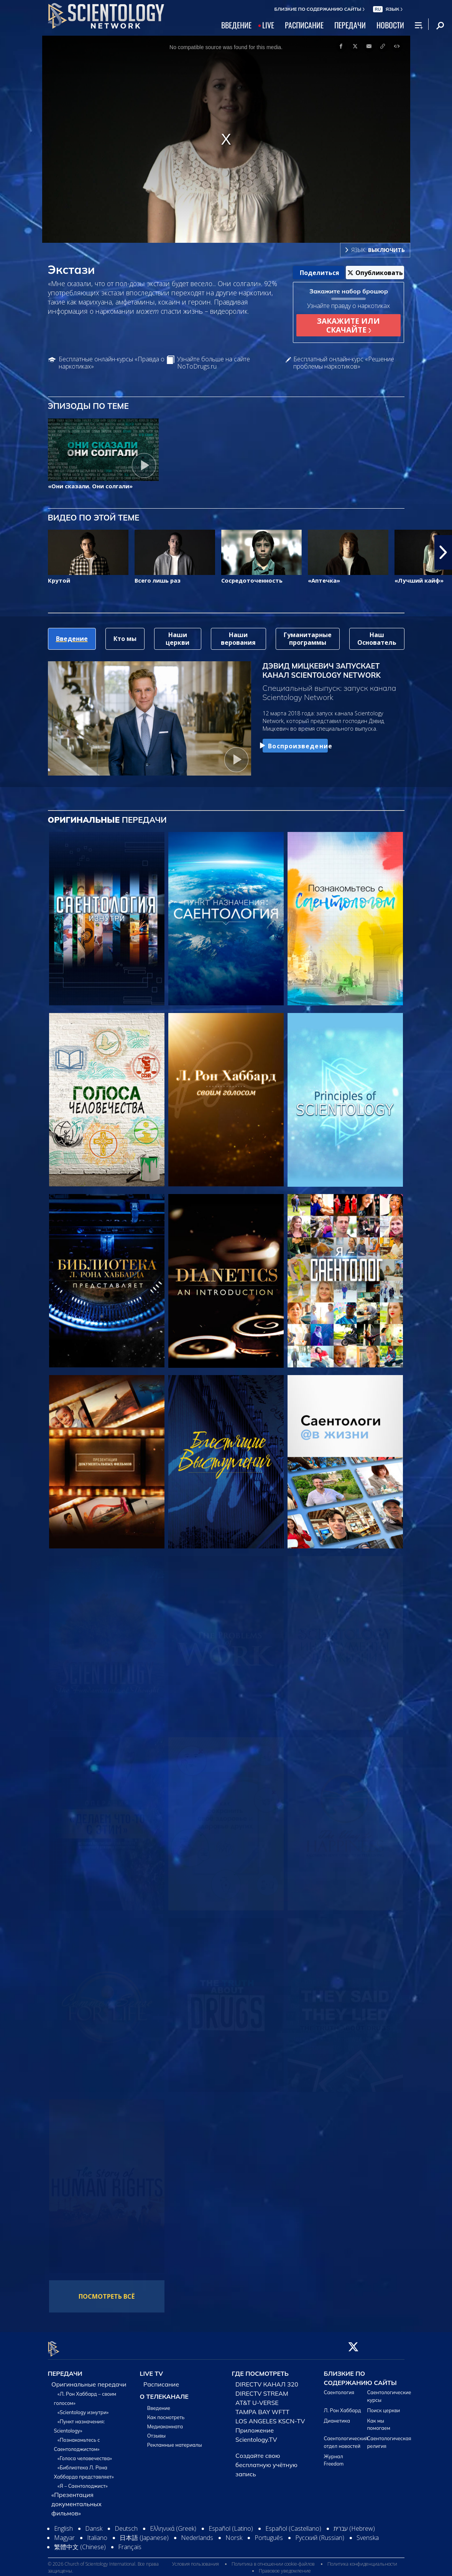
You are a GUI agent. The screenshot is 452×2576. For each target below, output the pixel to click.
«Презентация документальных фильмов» (76, 2500)
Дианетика (337, 2416)
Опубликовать (375, 272)
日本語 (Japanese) (144, 2533)
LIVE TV (151, 2369)
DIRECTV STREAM (261, 2389)
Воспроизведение (295, 746)
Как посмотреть (166, 2413)
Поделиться (319, 272)
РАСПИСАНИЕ (304, 25)
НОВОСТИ (390, 25)
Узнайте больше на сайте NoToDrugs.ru (213, 363)
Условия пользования (195, 2559)
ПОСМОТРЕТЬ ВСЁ (107, 2296)
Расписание (161, 2380)
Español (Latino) (231, 2524)
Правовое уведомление (285, 2566)
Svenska (368, 2533)
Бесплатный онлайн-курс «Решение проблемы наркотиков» (343, 363)
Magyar (64, 2533)
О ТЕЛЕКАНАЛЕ (164, 2392)
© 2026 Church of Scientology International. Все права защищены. (103, 2562)
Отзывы (156, 2431)
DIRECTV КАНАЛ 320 (266, 2380)
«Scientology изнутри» (83, 2408)
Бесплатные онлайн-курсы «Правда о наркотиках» (111, 363)
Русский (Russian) (319, 2533)
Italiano (97, 2533)
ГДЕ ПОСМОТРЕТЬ (260, 2369)
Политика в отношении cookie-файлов (273, 2559)
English (63, 2524)
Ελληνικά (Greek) (173, 2524)
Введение (158, 2404)
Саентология (339, 2388)
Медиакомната (165, 2422)
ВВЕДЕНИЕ (236, 25)
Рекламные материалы (174, 2441)
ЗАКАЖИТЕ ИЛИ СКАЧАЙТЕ (348, 325)
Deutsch (126, 2524)
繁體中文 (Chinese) (80, 2542)
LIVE (268, 25)
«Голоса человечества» (85, 2454)
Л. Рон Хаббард (342, 2406)
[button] (443, 552)
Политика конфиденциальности (362, 2559)
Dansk (93, 2524)
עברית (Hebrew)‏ (354, 2524)
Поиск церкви (383, 2406)
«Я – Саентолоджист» (83, 2482)
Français (129, 2542)
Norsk (233, 2533)
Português (269, 2533)
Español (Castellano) (293, 2524)
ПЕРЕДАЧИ (350, 25)
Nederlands (197, 2533)
